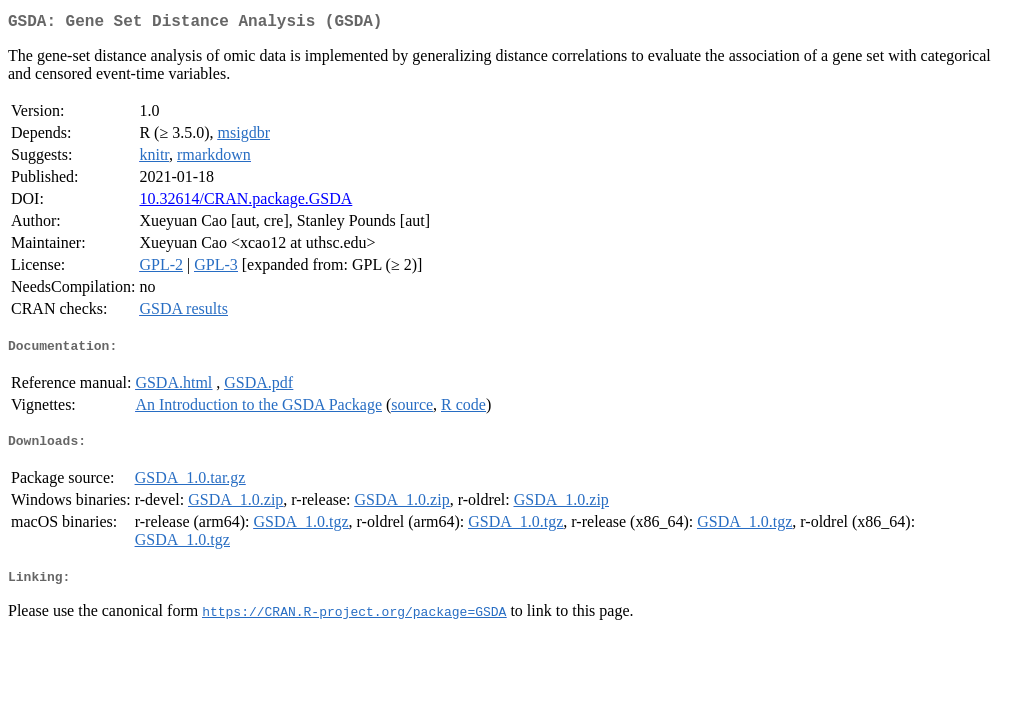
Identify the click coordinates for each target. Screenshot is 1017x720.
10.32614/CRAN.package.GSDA (245, 202)
